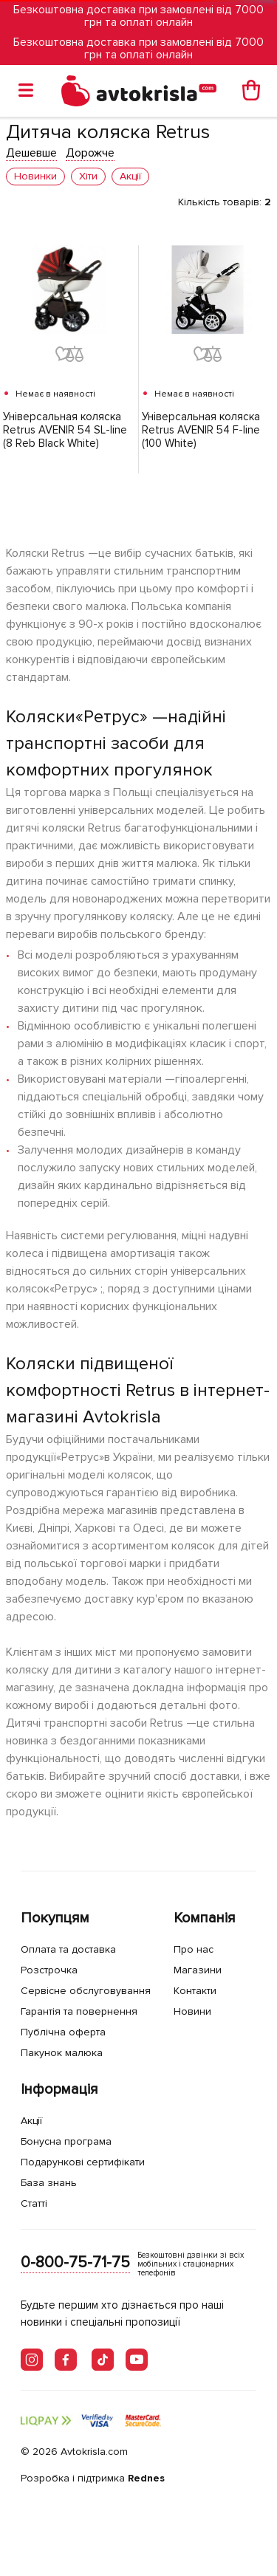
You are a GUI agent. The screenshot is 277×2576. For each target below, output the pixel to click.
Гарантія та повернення (79, 2011)
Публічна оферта (63, 2032)
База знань (49, 2182)
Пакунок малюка (62, 2052)
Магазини (198, 1970)
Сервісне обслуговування (86, 1990)
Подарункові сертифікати (83, 2162)
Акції (31, 2120)
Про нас (193, 1949)
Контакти (195, 1990)
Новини (192, 2011)
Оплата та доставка (68, 1949)
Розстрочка (49, 1970)
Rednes (146, 2478)
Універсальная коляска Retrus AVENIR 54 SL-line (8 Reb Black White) (65, 430)
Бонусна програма (66, 2141)
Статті (34, 2203)
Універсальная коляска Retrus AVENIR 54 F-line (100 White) (201, 430)
